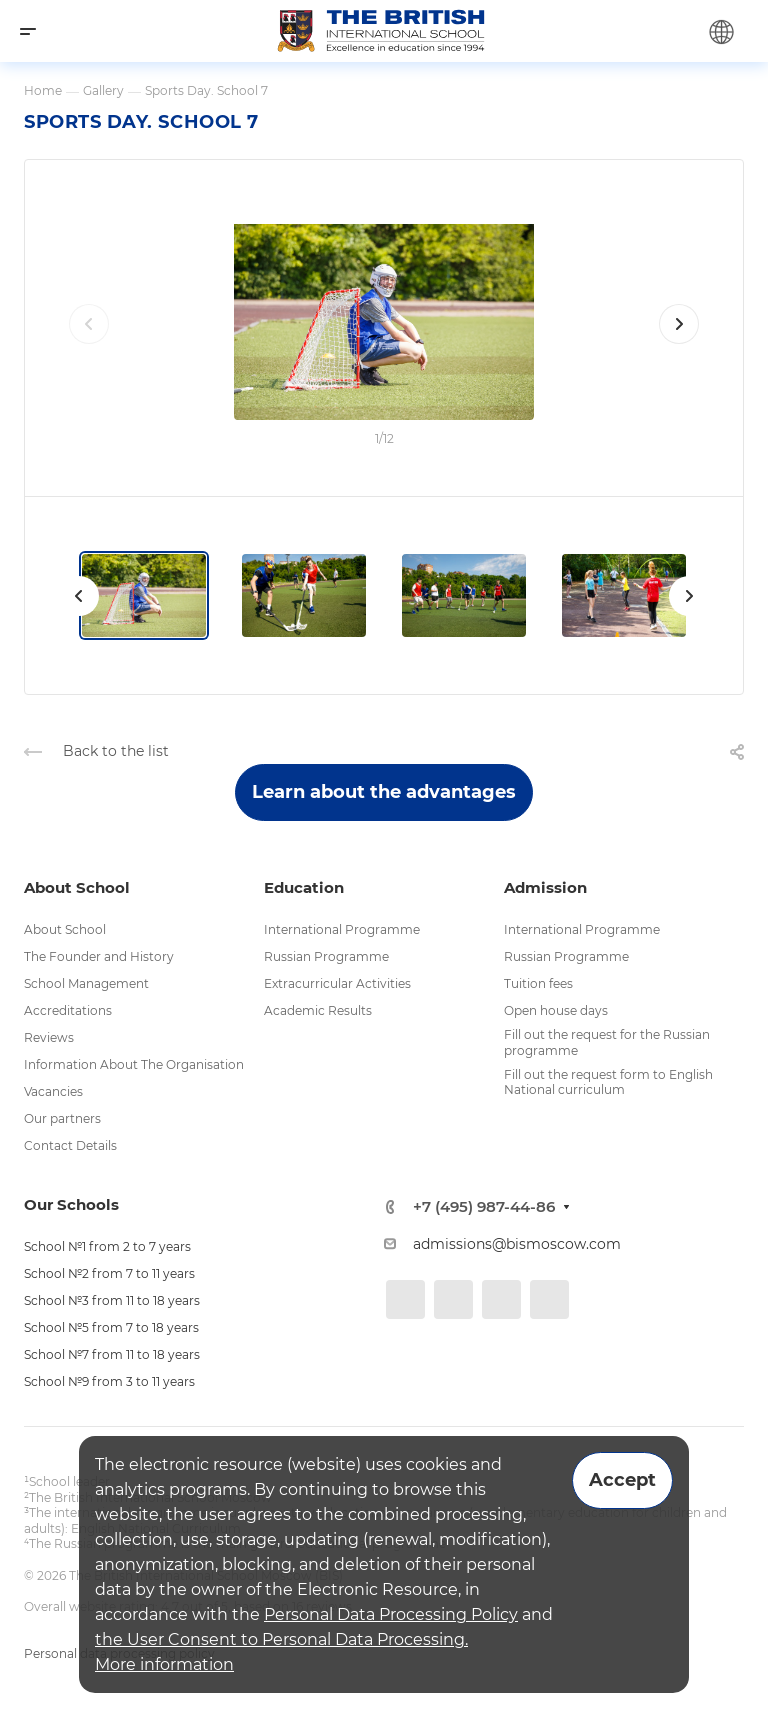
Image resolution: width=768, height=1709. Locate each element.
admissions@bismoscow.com (517, 1244)
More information (164, 1664)
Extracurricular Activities (337, 983)
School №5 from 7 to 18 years (111, 1327)
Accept (622, 1480)
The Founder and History (99, 956)
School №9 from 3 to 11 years (109, 1381)
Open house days (556, 1010)
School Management (86, 983)
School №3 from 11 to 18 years (112, 1300)
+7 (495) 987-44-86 (484, 1206)
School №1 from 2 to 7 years (107, 1246)
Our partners (62, 1118)
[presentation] (89, 344)
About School (65, 929)
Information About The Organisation (134, 1064)
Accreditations (68, 1010)
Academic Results (318, 1010)
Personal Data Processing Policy (391, 1614)
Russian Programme (326, 956)
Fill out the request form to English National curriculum (608, 1082)
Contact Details (70, 1145)
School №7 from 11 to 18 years (112, 1354)
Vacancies (53, 1091)
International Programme (342, 929)
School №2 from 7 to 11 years (109, 1273)
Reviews (49, 1037)
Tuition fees (538, 983)
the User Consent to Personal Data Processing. (281, 1639)
